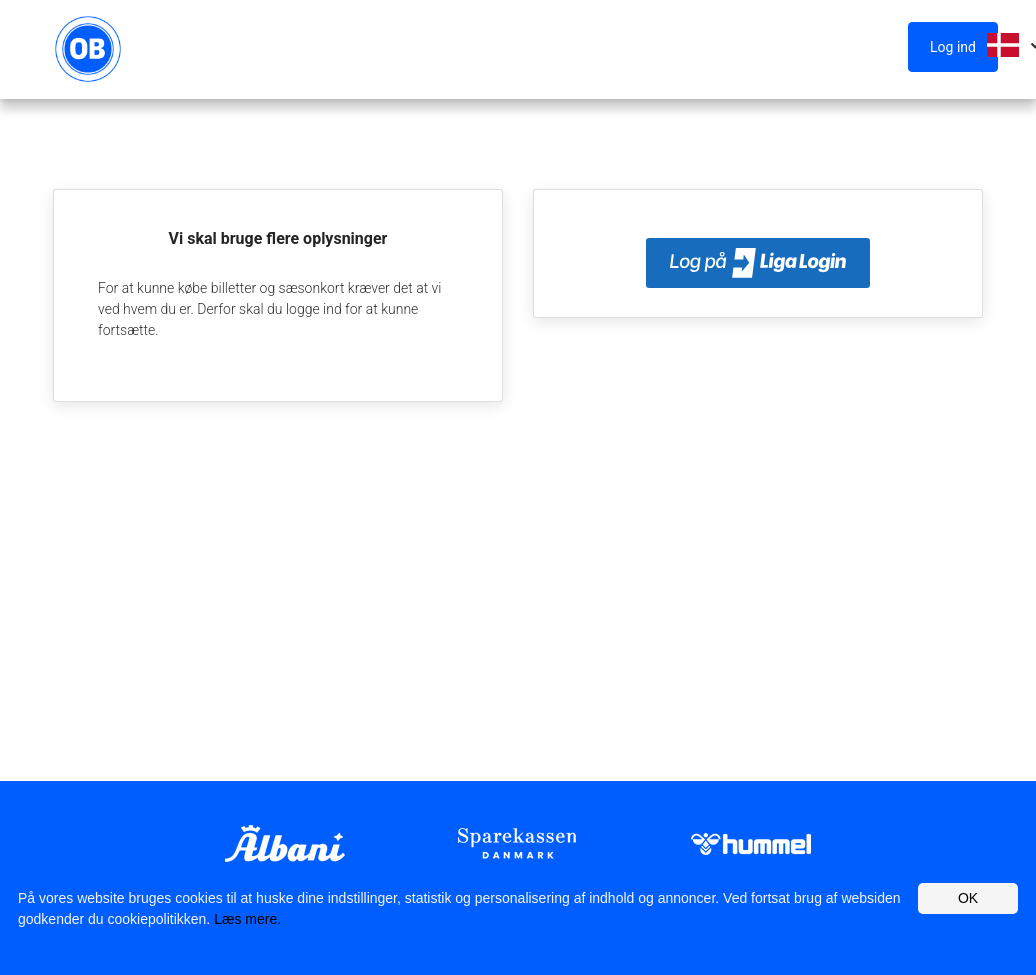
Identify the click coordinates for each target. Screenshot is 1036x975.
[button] (957, 48)
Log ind (953, 47)
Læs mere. (247, 919)
